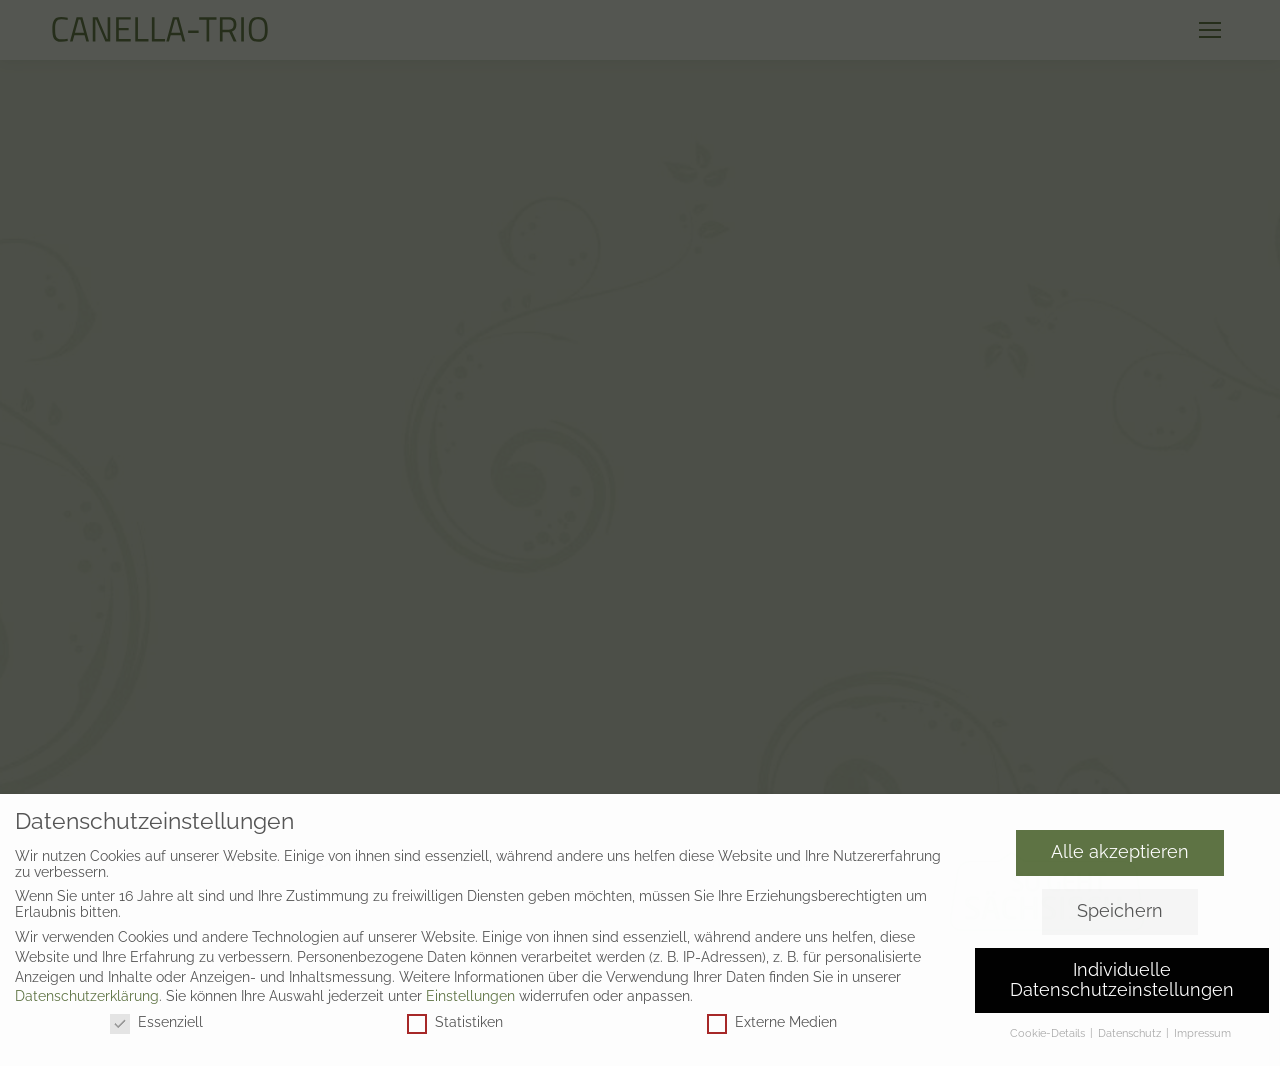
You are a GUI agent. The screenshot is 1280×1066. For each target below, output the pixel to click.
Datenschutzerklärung (87, 996)
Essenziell (156, 1022)
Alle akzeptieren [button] (1120, 852)
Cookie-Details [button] (1049, 1033)
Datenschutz (1131, 1033)
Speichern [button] (1120, 911)
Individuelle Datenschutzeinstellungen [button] (1122, 980)
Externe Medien (772, 1022)
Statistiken (455, 1022)
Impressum (1202, 1033)
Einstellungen (470, 996)
